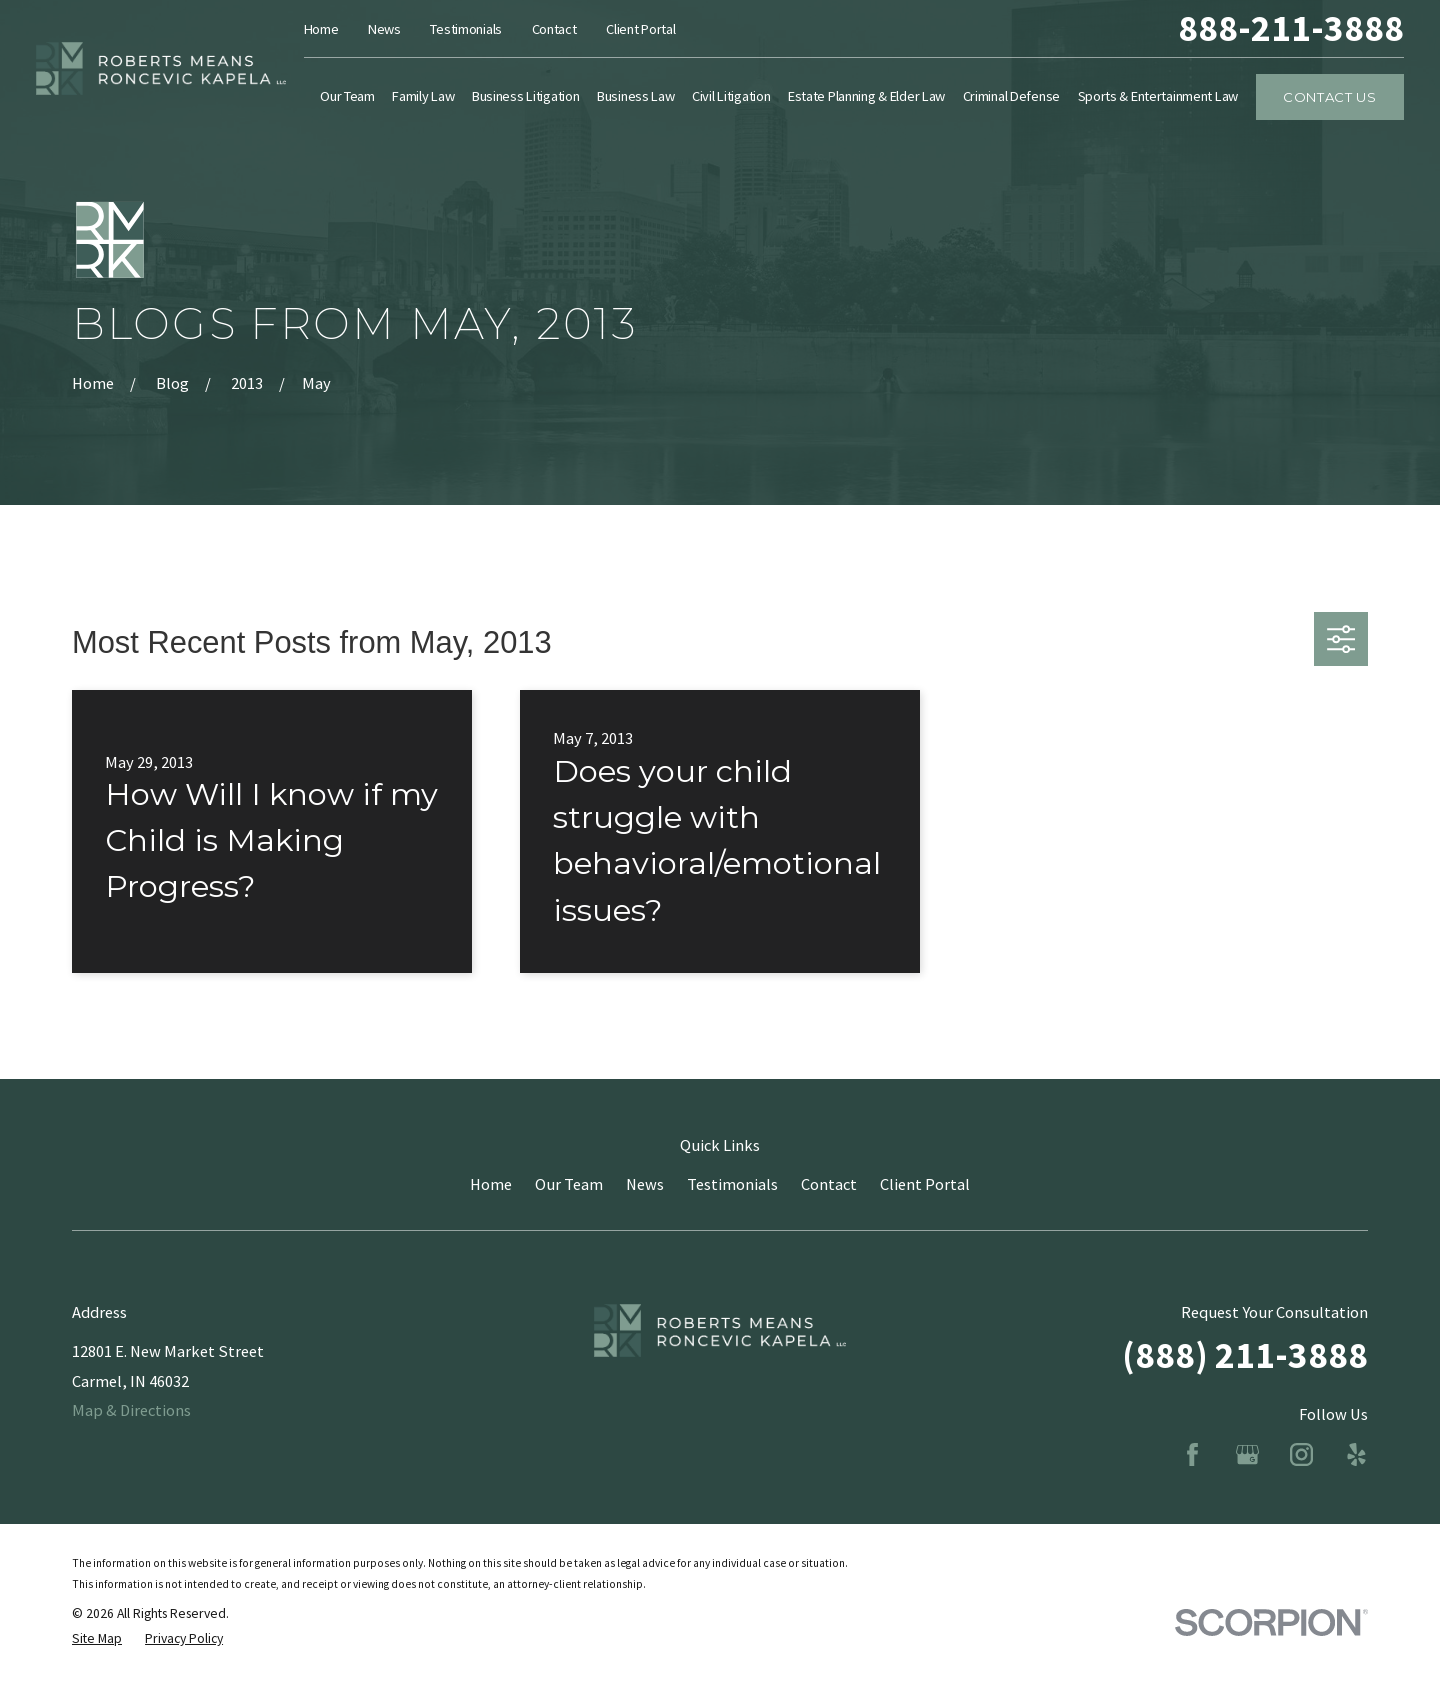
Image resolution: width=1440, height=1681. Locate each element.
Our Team (569, 1184)
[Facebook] (1192, 1454)
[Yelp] (1356, 1454)
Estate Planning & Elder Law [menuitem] (866, 96)
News (384, 29)
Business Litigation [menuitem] (526, 96)
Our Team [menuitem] (347, 96)
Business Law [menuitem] (636, 96)
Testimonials (466, 29)
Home (321, 29)
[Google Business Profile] (1247, 1454)
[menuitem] (97, 1639)
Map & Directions (131, 1410)
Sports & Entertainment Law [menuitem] (1158, 96)
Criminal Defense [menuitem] (1011, 96)
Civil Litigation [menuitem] (731, 96)
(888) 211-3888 (1245, 1355)
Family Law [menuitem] (423, 96)
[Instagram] (1301, 1454)
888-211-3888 (1291, 28)
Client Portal (640, 29)
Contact (554, 29)
